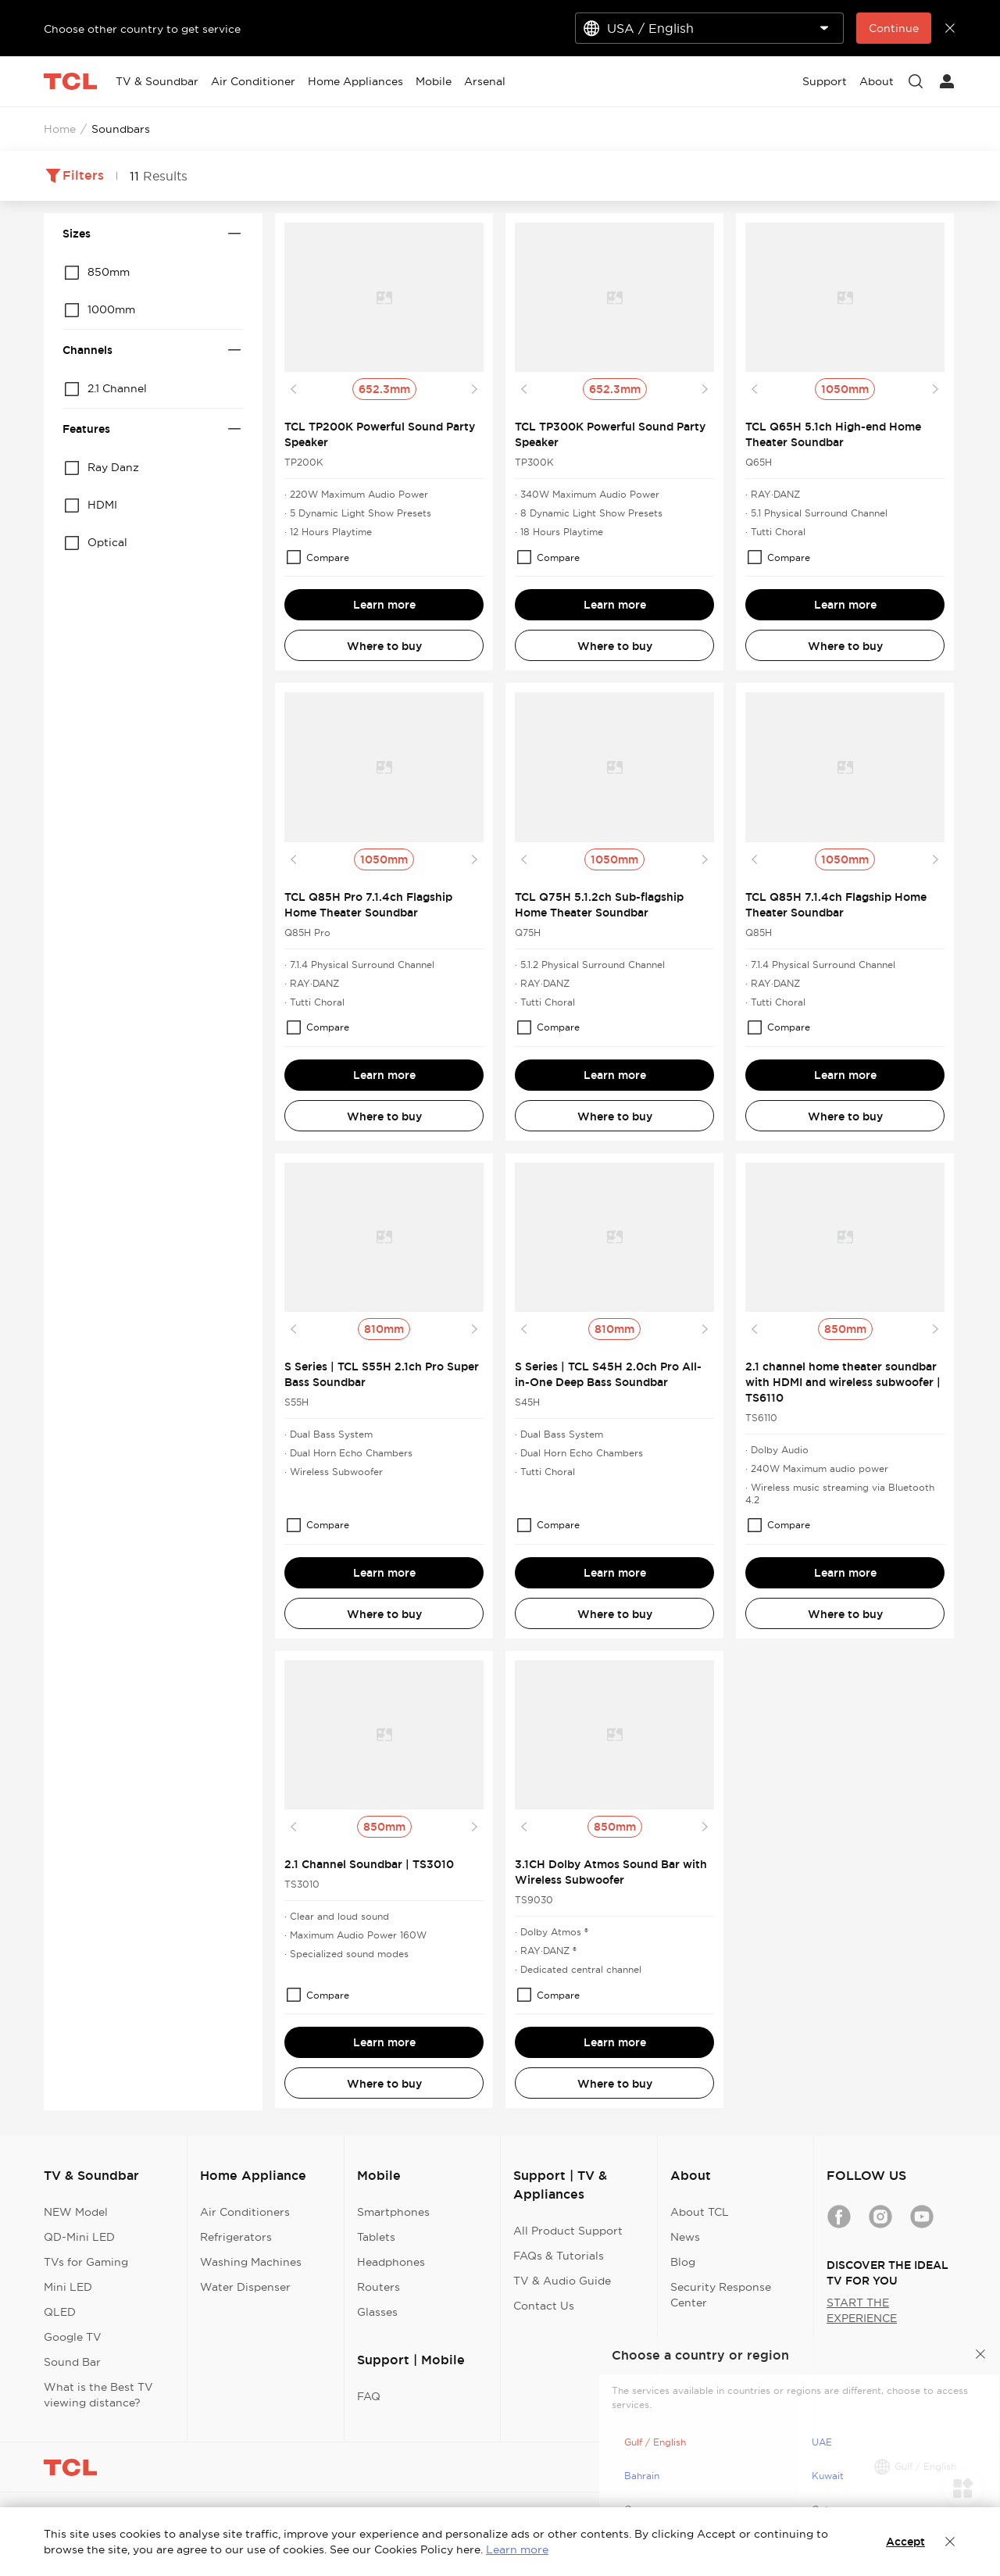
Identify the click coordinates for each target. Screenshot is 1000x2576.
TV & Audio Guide (562, 2281)
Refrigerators (236, 2237)
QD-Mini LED (79, 2237)
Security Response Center (720, 2295)
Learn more (384, 605)
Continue (894, 28)
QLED (60, 2312)
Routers (378, 2287)
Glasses (377, 2312)
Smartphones (393, 2212)
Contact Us (543, 2306)
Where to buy (384, 646)
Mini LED (68, 2287)
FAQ (368, 2396)
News (685, 2237)
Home (60, 129)
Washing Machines (251, 2262)
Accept (905, 2542)
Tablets (376, 2237)
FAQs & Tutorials (558, 2256)
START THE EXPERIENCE (862, 2310)
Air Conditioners (245, 2212)
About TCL (699, 2212)
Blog (682, 2262)
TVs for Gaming (86, 2262)
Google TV (73, 2337)
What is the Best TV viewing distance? (98, 2395)
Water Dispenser (245, 2287)
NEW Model (76, 2212)
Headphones (391, 2262)
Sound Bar (72, 2362)
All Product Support (568, 2231)
